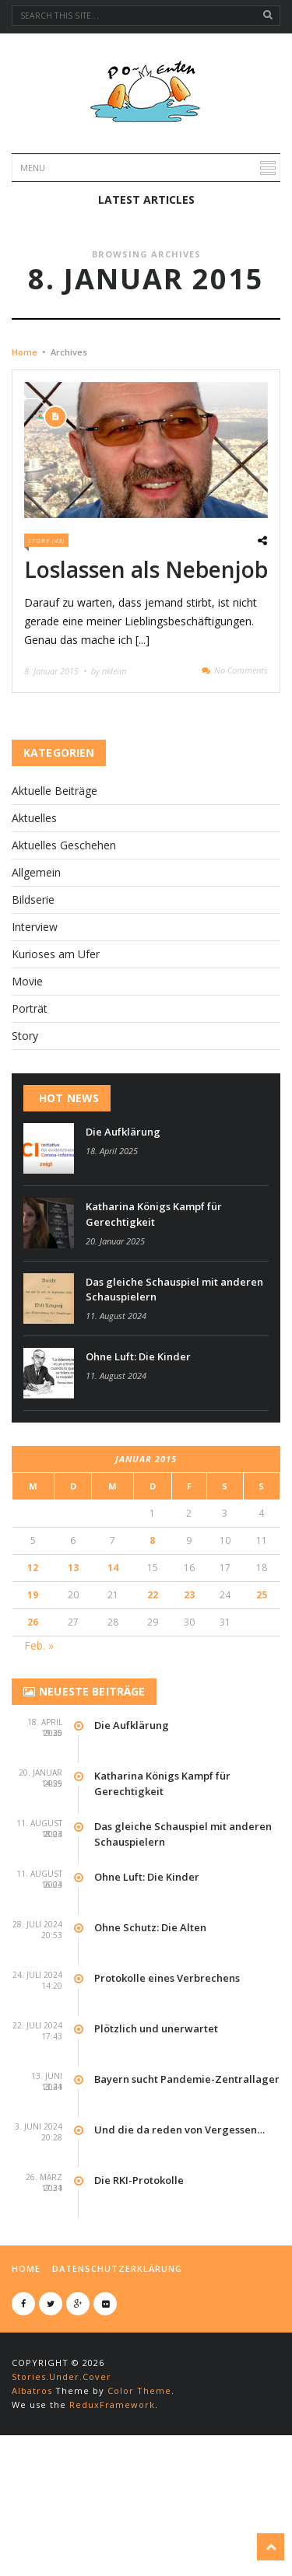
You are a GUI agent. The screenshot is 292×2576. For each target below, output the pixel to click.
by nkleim (109, 779)
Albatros (32, 2498)
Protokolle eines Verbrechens (167, 2086)
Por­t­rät (29, 1116)
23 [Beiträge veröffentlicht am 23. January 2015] (189, 1703)
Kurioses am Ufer (56, 1062)
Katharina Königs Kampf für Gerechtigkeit (154, 1322)
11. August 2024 (116, 1424)
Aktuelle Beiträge (54, 898)
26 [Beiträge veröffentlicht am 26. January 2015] (32, 1730)
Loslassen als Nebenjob (146, 677)
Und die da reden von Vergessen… (179, 2238)
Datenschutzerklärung (117, 2376)
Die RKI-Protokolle (139, 2288)
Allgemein (36, 980)
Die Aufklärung (123, 1240)
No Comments (241, 778)
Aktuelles (34, 926)
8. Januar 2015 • (56, 779)
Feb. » (39, 1753)
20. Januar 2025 (115, 1349)
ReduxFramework (112, 2512)
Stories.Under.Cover (61, 2484)
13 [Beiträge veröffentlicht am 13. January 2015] (73, 1675)
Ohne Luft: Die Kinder (138, 1465)
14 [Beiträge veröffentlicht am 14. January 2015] (112, 1675)
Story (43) (46, 648)
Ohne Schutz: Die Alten (150, 2035)
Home (24, 460)
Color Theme (139, 2498)
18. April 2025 (112, 1259)
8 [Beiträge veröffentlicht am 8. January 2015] (152, 1648)
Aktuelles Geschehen (64, 953)
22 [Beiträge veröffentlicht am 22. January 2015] (152, 1703)
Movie (27, 1089)
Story (25, 1143)
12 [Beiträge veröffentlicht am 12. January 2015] (32, 1675)
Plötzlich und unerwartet (156, 2137)
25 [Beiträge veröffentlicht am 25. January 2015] (261, 1703)
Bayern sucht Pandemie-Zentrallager (187, 2187)
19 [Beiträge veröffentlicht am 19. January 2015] (32, 1703)
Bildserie (33, 1007)
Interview (35, 1034)
